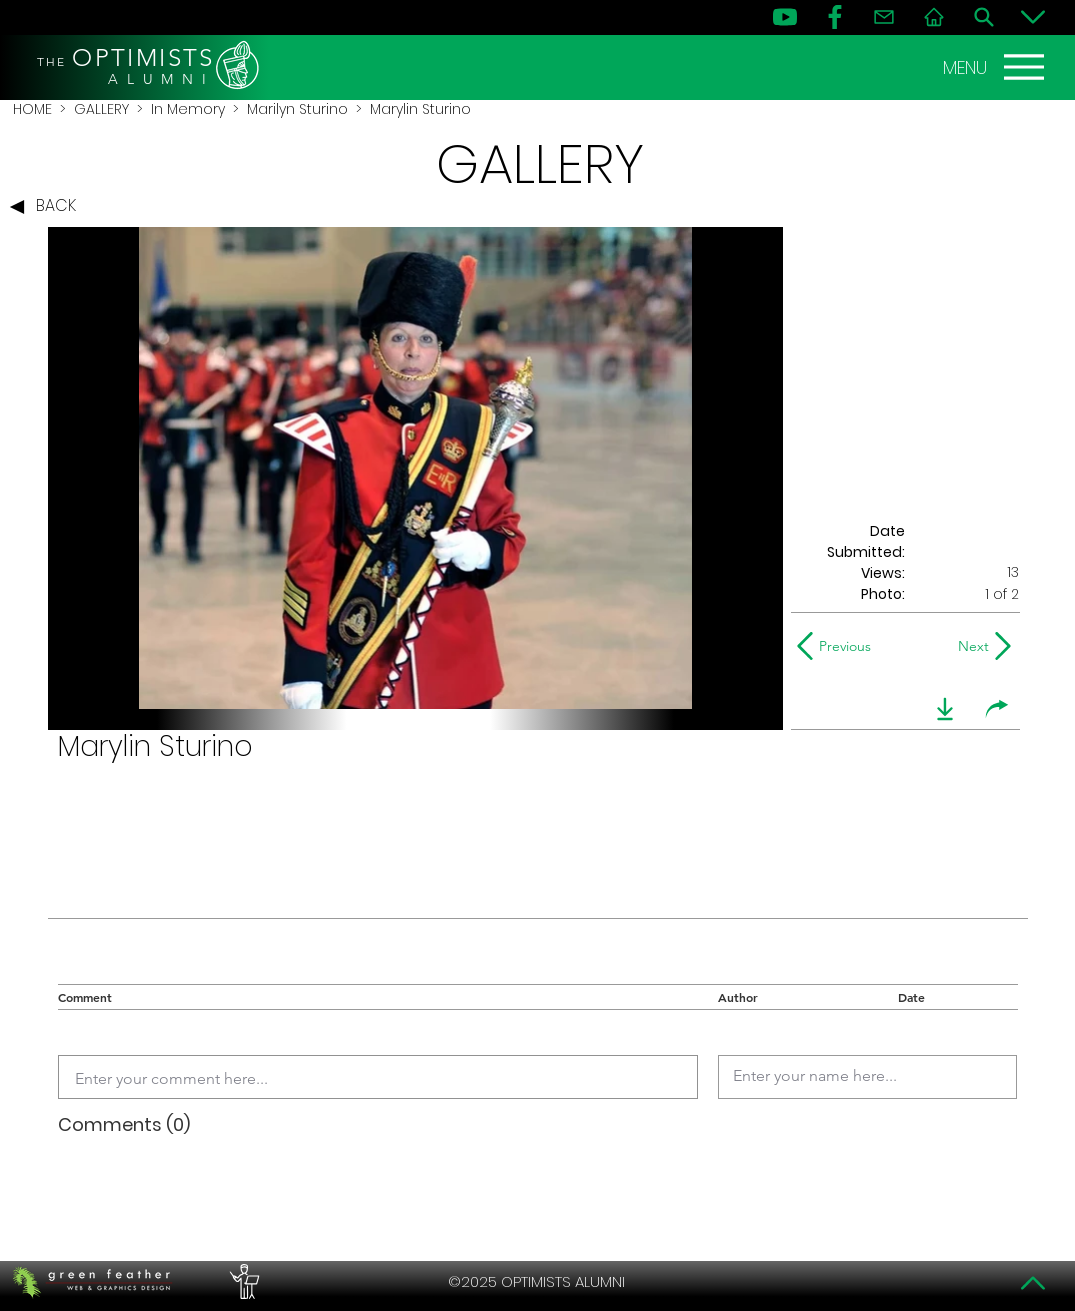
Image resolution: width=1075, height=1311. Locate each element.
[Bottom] (1033, 17)
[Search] (984, 17)
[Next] (969, 646)
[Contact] (884, 17)
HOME (32, 109)
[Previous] (838, 646)
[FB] (835, 17)
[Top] (1033, 1283)
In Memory (188, 109)
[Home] (934, 17)
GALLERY (101, 109)
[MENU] (996, 67)
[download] (945, 709)
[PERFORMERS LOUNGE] (242, 1282)
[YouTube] (785, 17)
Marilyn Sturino (297, 109)
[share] (997, 709)
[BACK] (48, 207)
